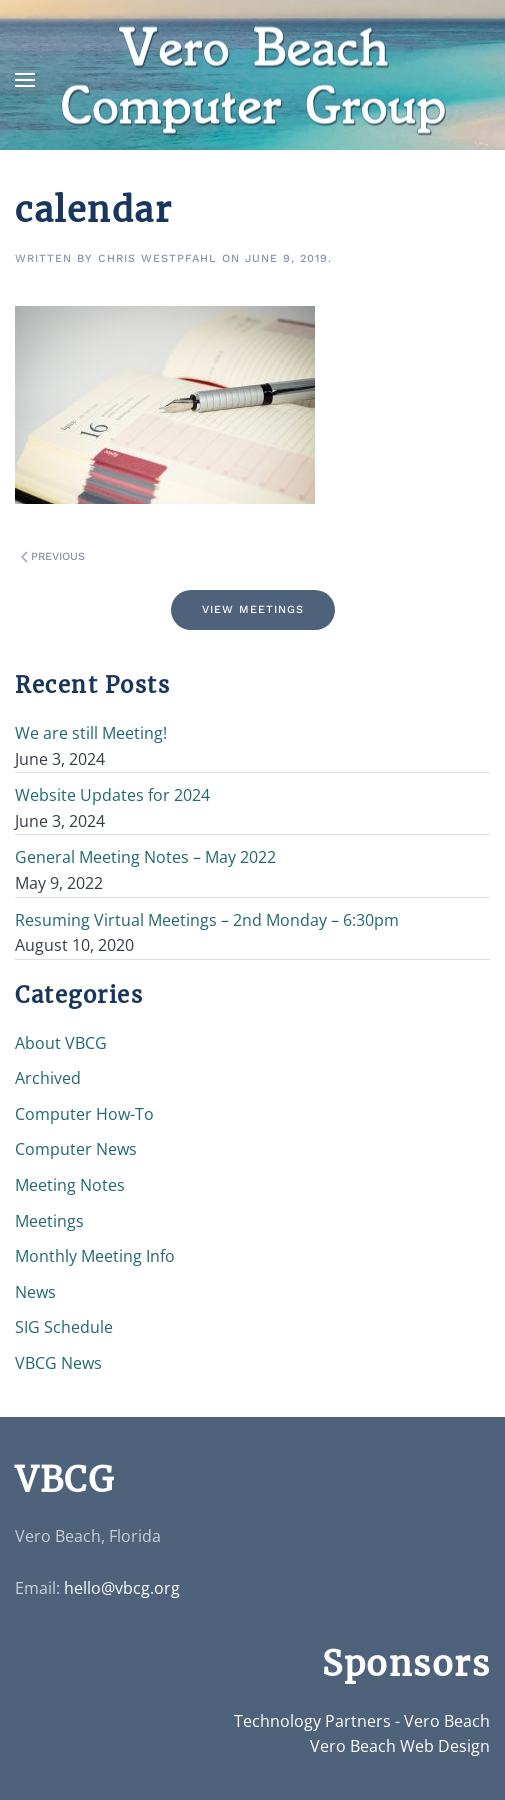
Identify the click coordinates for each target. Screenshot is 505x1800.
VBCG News (58, 1363)
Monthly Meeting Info (95, 1256)
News (35, 1292)
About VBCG (61, 1043)
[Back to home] (253, 80)
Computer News (76, 1149)
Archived (48, 1078)
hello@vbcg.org (122, 1588)
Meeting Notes (70, 1185)
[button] (25, 80)
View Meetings (253, 609)
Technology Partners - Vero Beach (362, 1721)
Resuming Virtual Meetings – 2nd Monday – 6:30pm (207, 920)
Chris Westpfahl (157, 258)
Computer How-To (84, 1114)
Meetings (49, 1221)
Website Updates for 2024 (112, 795)
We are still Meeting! (91, 733)
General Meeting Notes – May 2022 (145, 857)
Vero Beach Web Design (400, 1746)
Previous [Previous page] (53, 556)
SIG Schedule (64, 1327)
